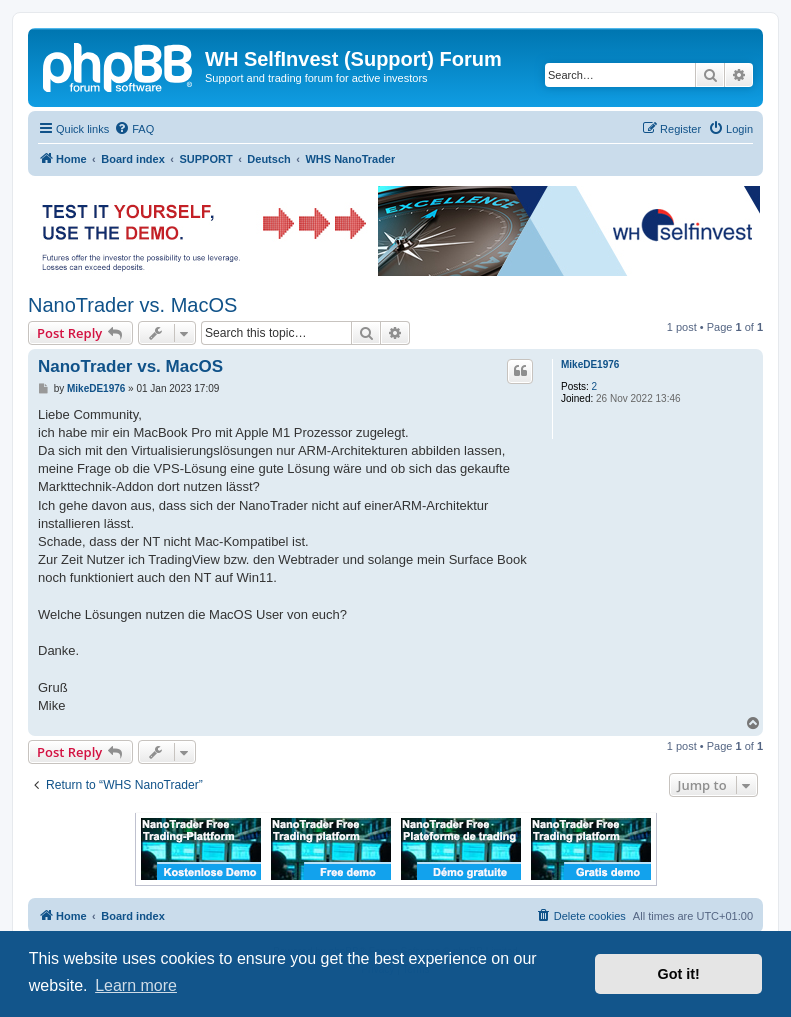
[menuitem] (134, 129)
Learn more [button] (136, 985)
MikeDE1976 (590, 364)
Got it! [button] (679, 974)
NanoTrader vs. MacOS (132, 305)
